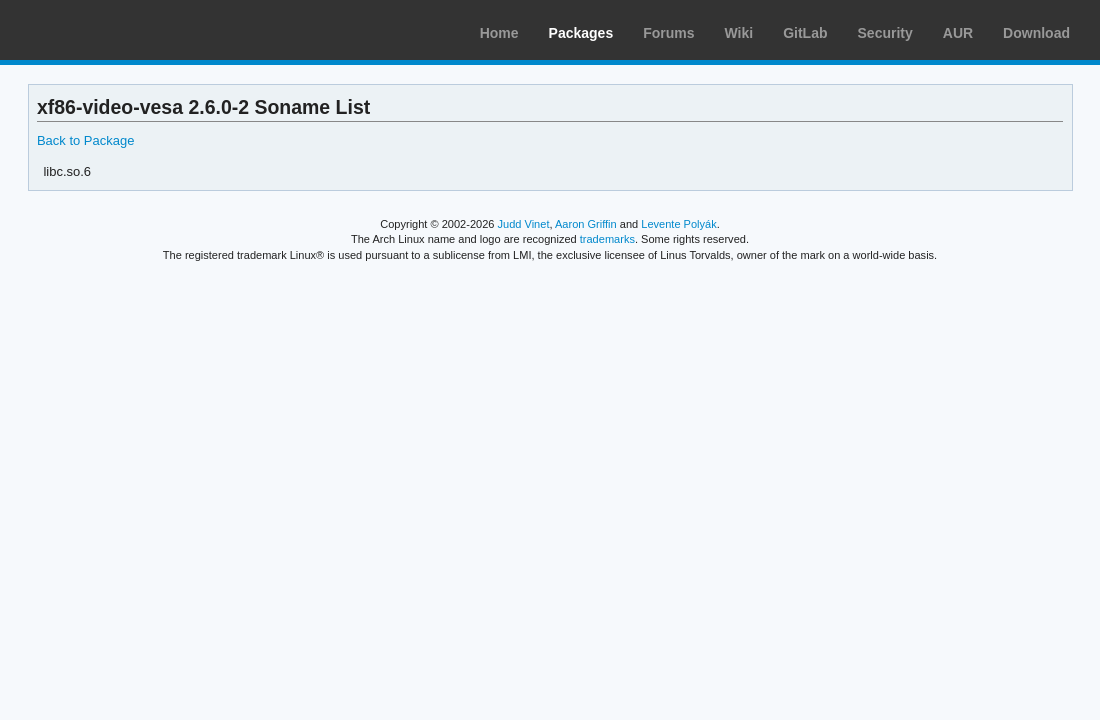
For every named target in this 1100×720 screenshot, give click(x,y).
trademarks (607, 239)
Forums (668, 33)
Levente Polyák (678, 224)
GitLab (805, 33)
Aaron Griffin (586, 224)
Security (885, 33)
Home (499, 33)
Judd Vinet (524, 224)
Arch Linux (110, 30)
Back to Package (85, 140)
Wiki (739, 33)
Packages (581, 33)
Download (1036, 33)
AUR (958, 33)
